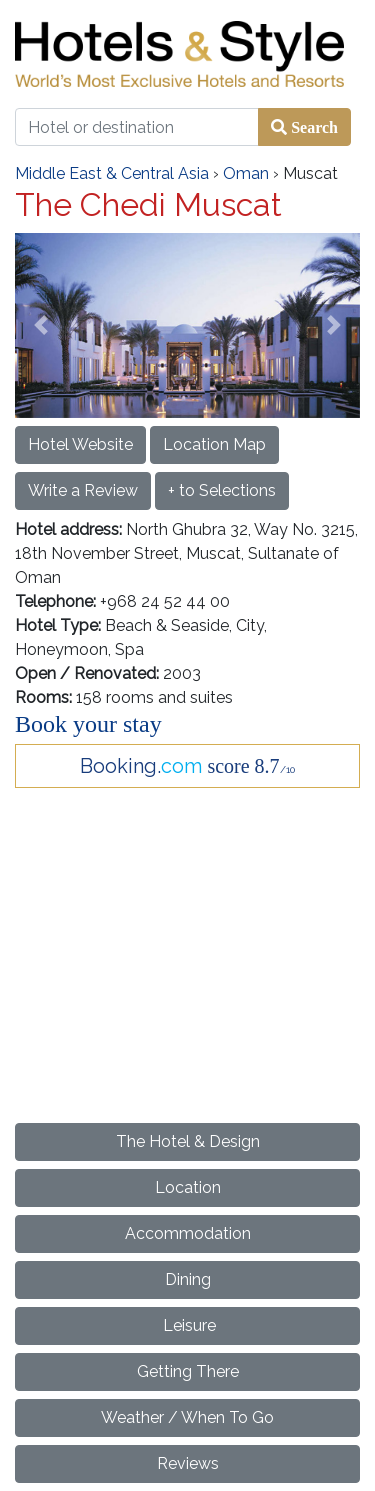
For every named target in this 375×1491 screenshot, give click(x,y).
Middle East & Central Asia (112, 173)
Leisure (187, 1325)
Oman (246, 173)
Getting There (188, 1371)
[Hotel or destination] (137, 127)
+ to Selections (222, 490)
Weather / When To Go (187, 1417)
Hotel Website (80, 444)
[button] (41, 325)
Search (312, 127)
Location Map (214, 444)
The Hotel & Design (188, 1141)
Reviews (188, 1463)
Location (188, 1187)
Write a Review (83, 490)
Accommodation (188, 1233)
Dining (188, 1279)
